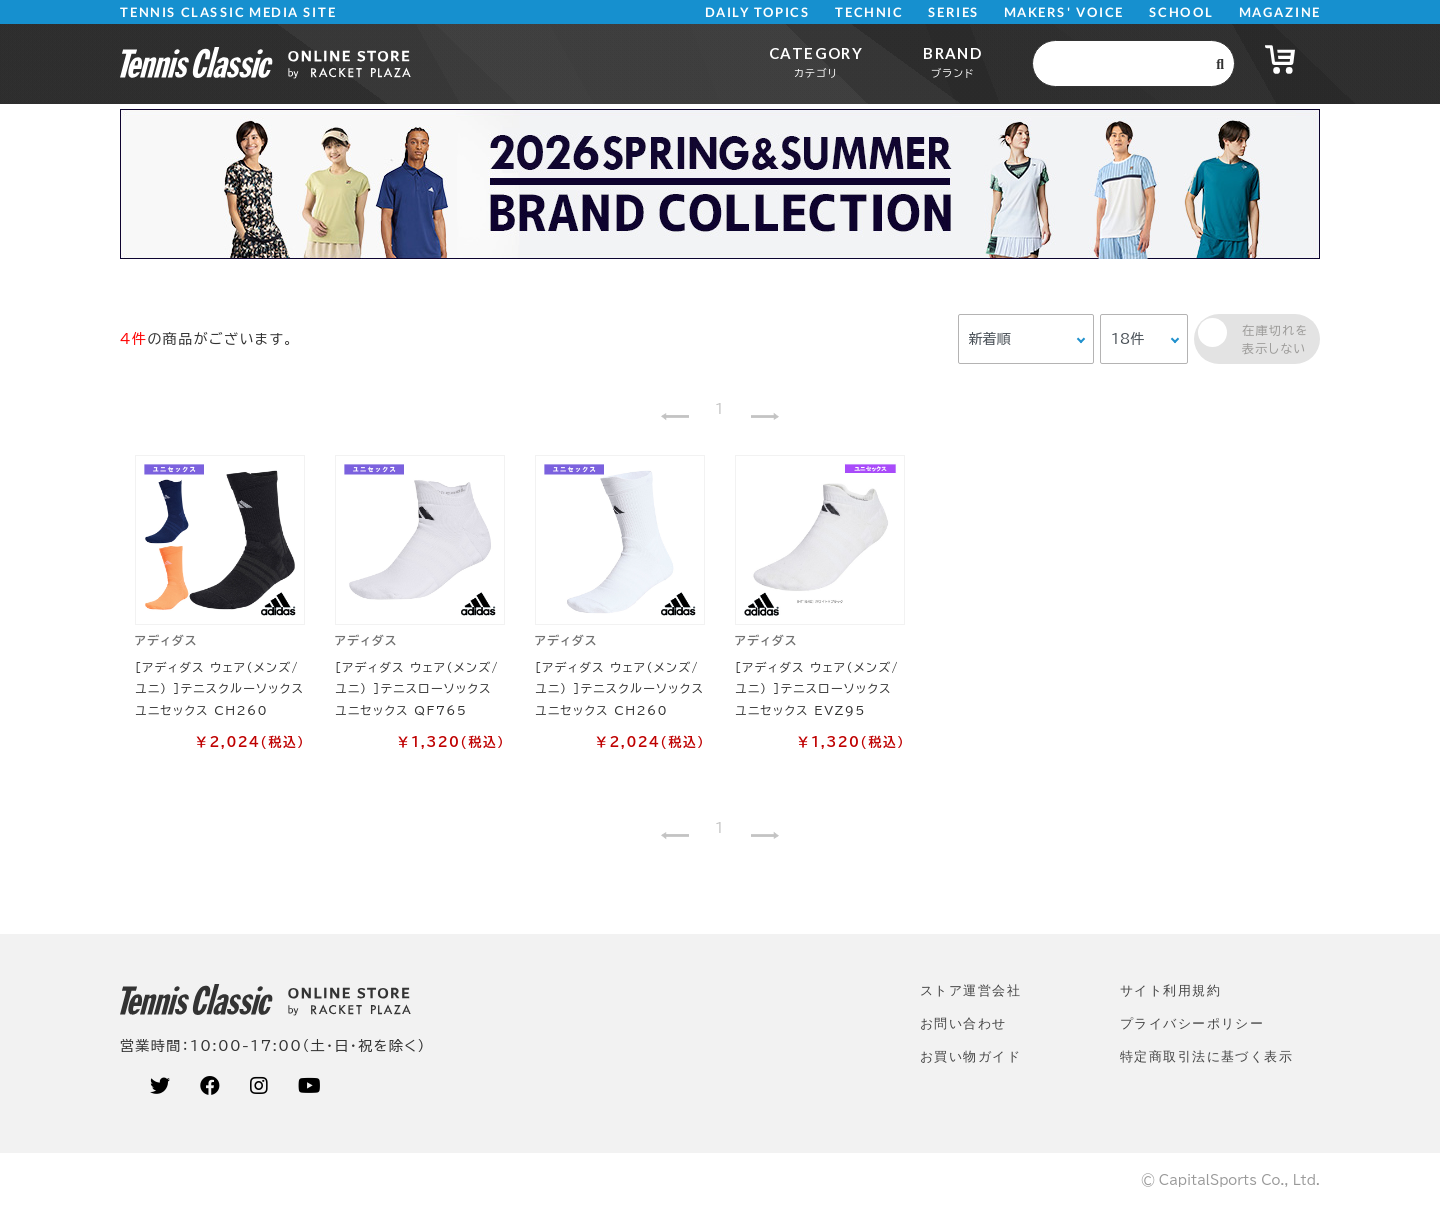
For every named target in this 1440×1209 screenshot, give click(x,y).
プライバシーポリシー (1192, 1023)
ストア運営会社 (970, 990)
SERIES (954, 12)
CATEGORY (816, 61)
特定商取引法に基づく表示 (1206, 1056)
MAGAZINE (1279, 12)
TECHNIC (869, 12)
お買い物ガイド (970, 1056)
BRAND (952, 61)
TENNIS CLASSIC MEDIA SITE (228, 12)
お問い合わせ (963, 1023)
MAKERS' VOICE (1064, 12)
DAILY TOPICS (757, 12)
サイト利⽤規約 (1170, 990)
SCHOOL (1181, 12)
